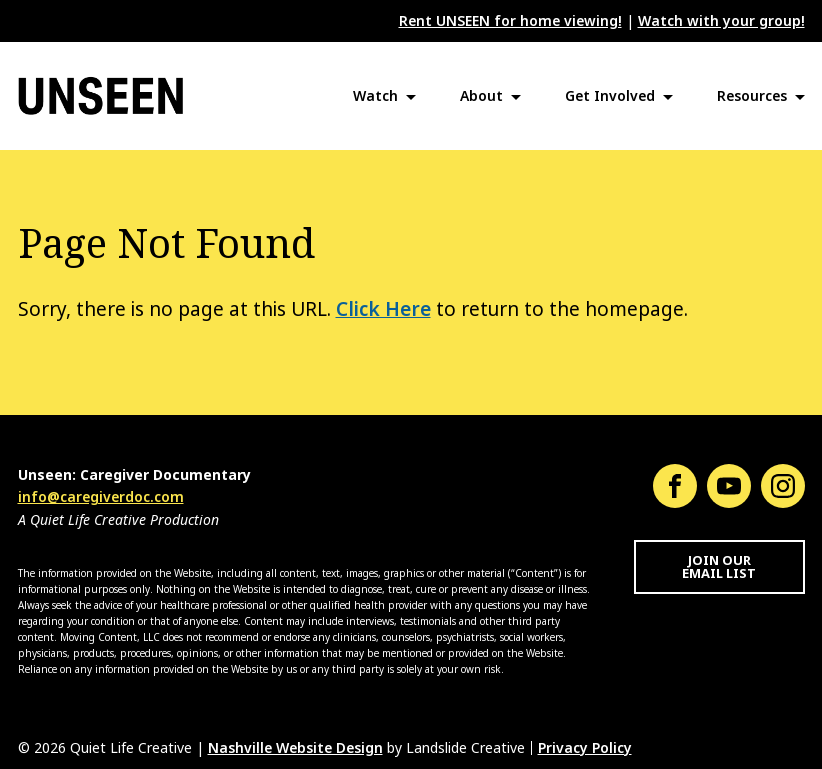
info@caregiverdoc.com (101, 497)
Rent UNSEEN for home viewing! (510, 21)
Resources (752, 96)
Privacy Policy (585, 748)
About (481, 96)
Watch (375, 96)
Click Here (383, 309)
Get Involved (610, 96)
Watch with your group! (721, 21)
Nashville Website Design (295, 748)
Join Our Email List (719, 567)
